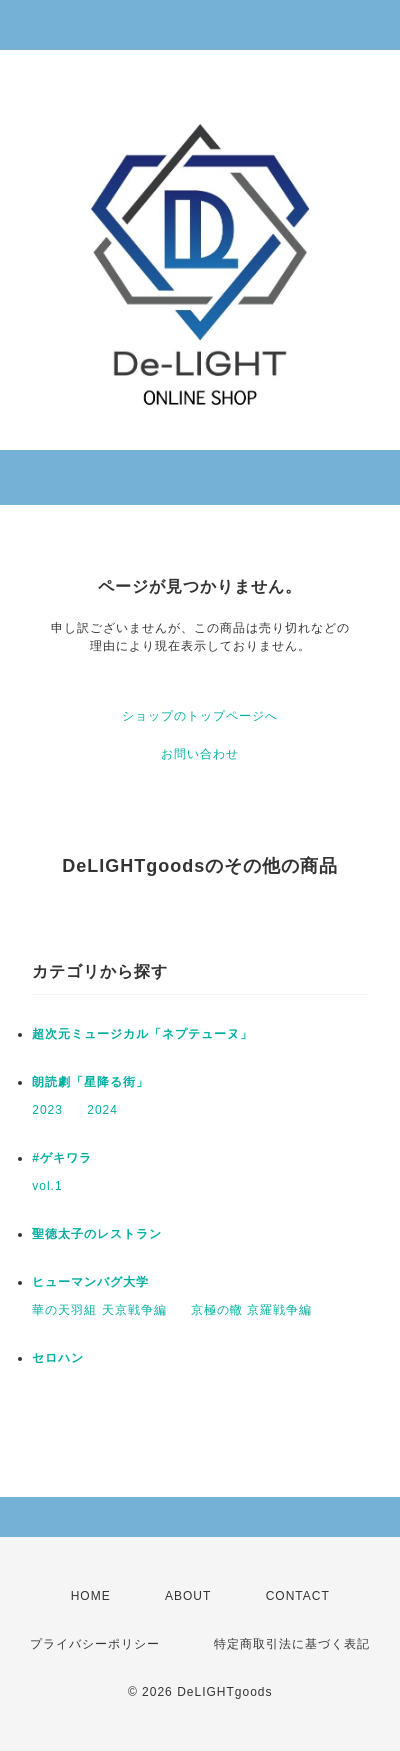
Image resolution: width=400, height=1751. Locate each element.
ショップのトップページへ (200, 716)
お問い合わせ (200, 754)
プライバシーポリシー (95, 1644)
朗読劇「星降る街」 (90, 1082)
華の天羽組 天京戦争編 (99, 1310)
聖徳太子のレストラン (97, 1234)
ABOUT (188, 1596)
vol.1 (47, 1186)
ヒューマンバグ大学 (90, 1282)
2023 (47, 1110)
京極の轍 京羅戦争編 (251, 1310)
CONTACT (298, 1596)
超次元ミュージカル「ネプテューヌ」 (142, 1034)
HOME (91, 1596)
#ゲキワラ (62, 1158)
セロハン (58, 1358)
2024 (102, 1110)
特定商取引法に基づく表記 (292, 1644)
